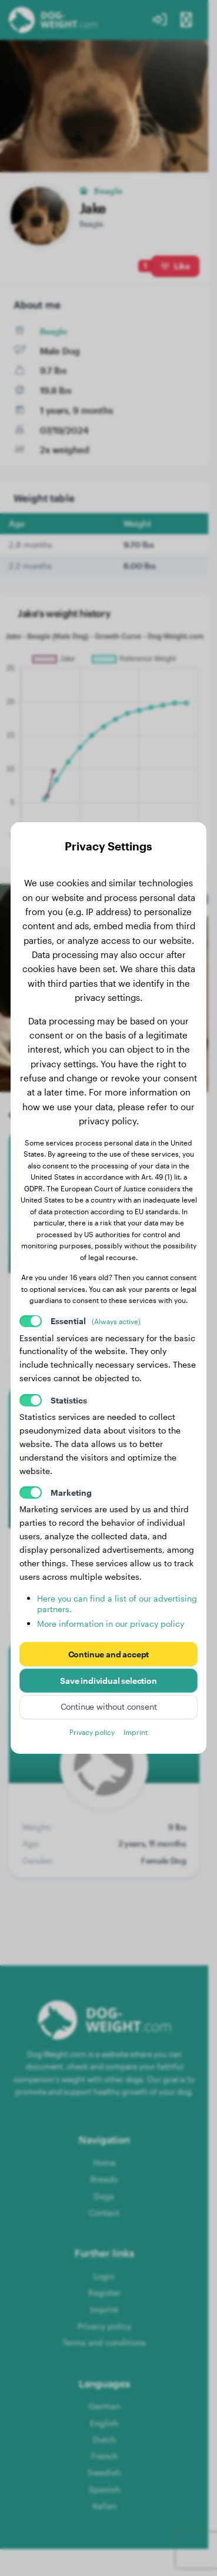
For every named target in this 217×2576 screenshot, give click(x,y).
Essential (96, 1321)
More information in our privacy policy (110, 1624)
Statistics (69, 1400)
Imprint (135, 1732)
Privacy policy (92, 1732)
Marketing (71, 1493)
